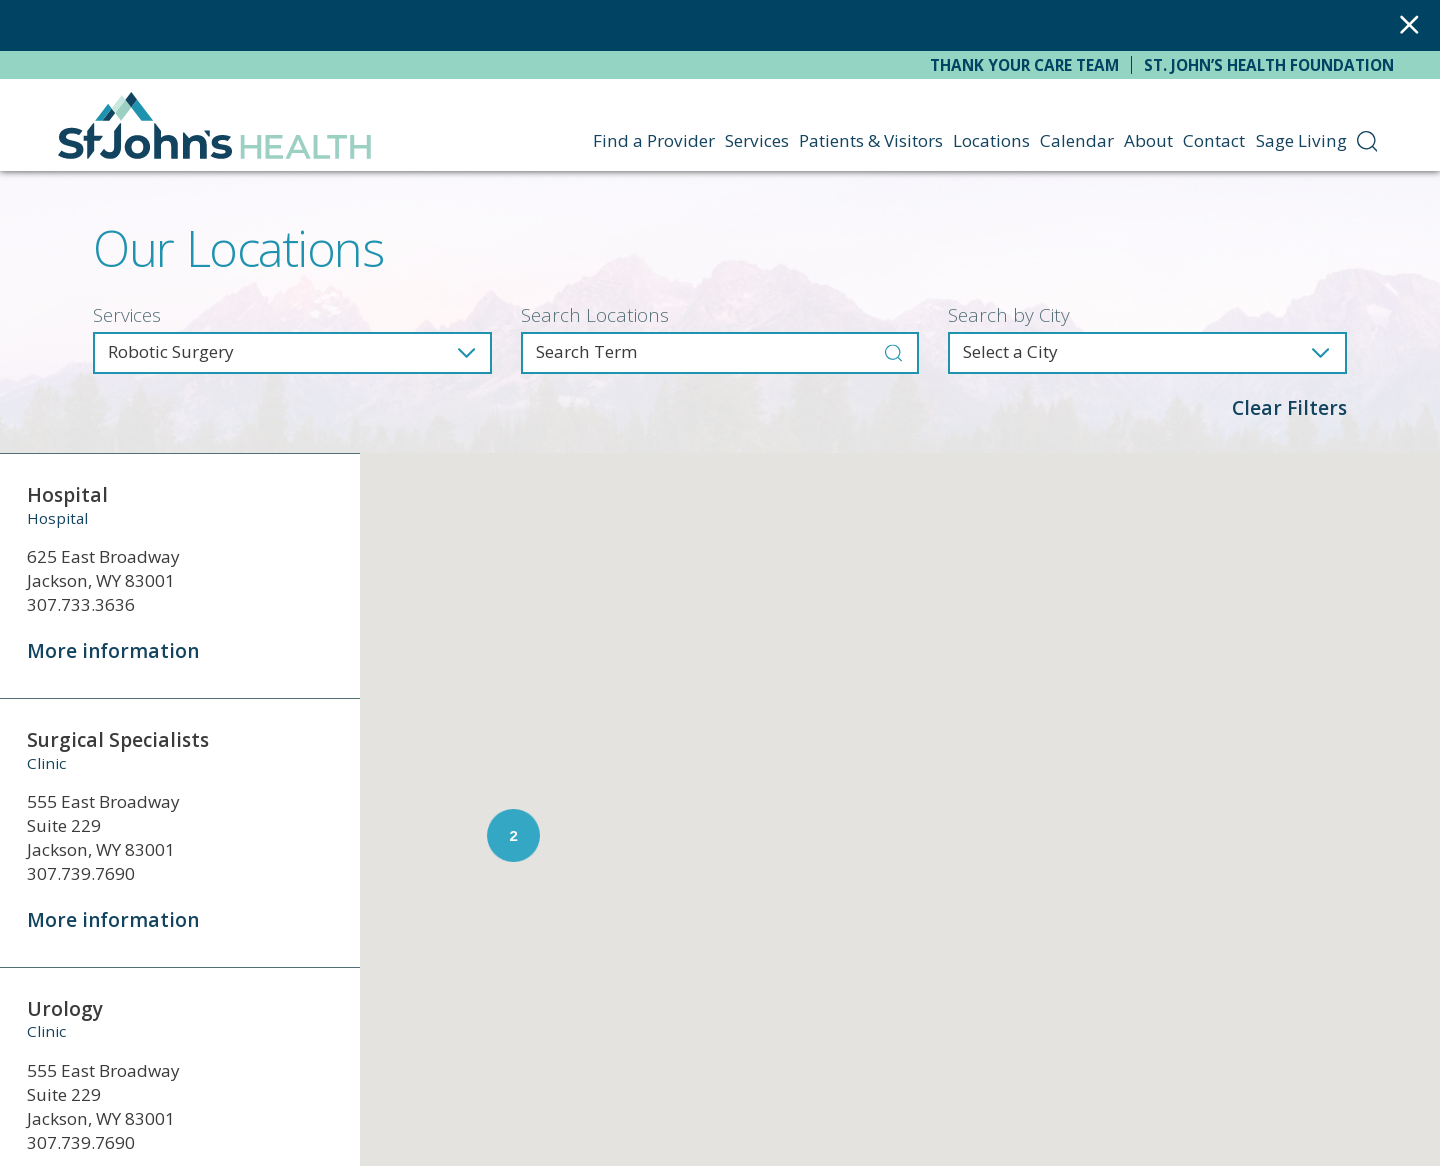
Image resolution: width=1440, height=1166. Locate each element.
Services (127, 315)
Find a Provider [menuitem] (654, 140)
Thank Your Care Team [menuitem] (1024, 65)
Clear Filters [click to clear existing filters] (1289, 408)
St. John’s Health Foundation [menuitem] (1269, 65)
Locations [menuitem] (991, 140)
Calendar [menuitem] (1077, 140)
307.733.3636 (81, 604)
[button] (1287, 756)
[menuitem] (1367, 141)
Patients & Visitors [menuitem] (871, 140)
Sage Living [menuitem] (1301, 140)
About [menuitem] (1148, 140)
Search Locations (595, 315)
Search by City (1009, 315)
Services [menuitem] (757, 140)
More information (113, 651)
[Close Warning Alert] (1409, 25)
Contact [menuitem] (1214, 140)
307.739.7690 (81, 873)
